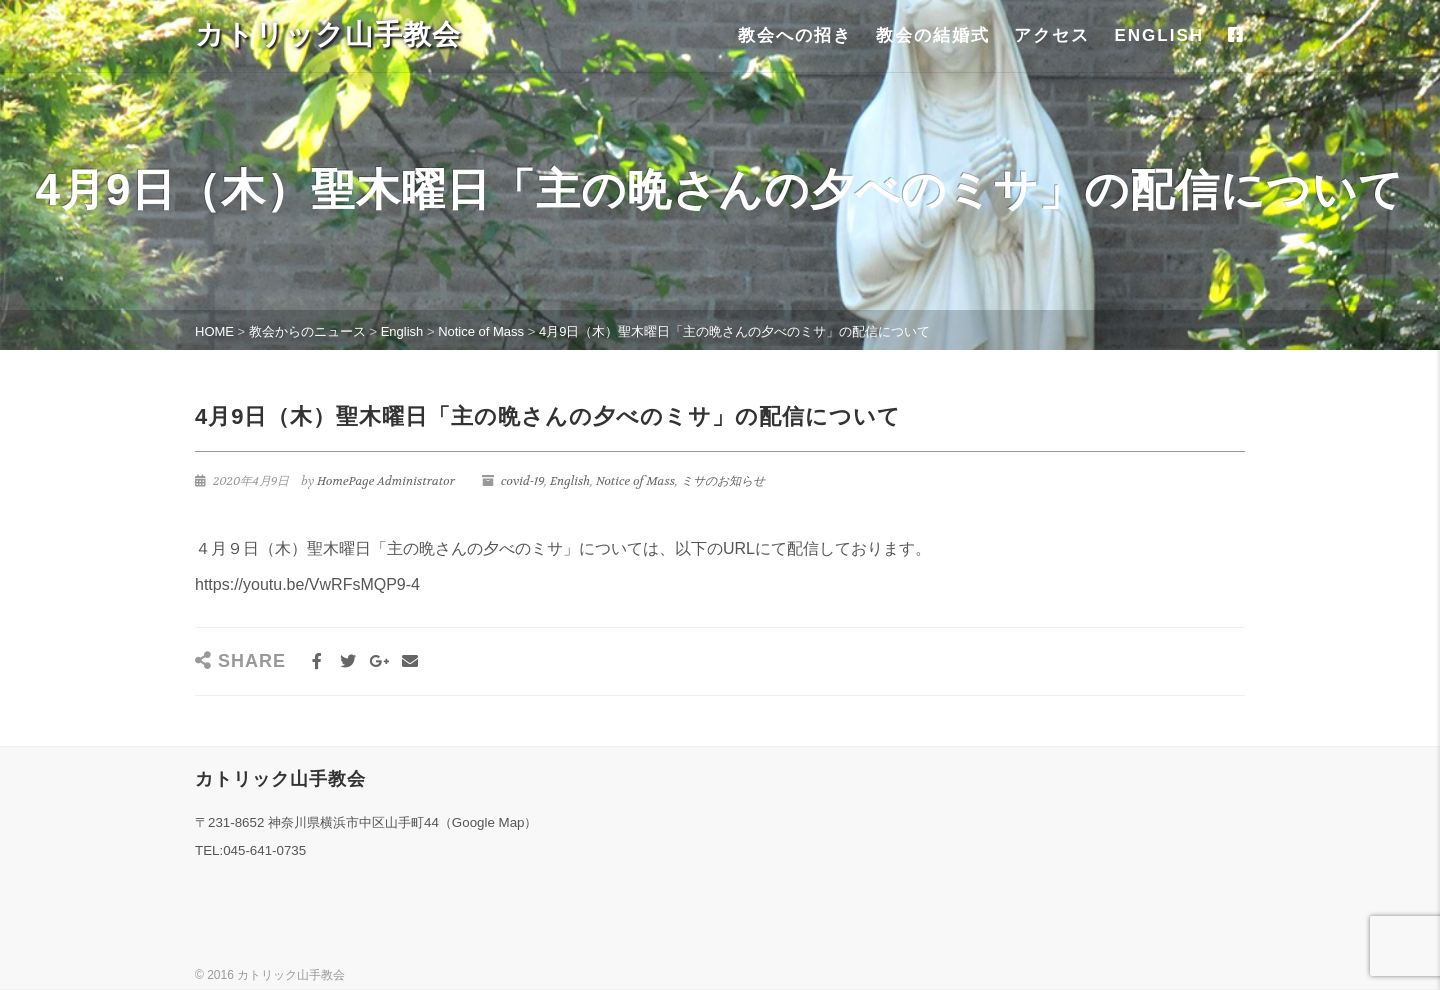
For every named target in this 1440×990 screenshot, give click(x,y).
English (570, 481)
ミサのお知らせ (723, 481)
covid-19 (522, 481)
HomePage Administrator (386, 481)
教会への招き (795, 35)
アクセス (1052, 35)
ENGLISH (1159, 35)
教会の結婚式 (933, 35)
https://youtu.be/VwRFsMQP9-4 (307, 584)
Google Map (488, 822)
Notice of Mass (635, 481)
